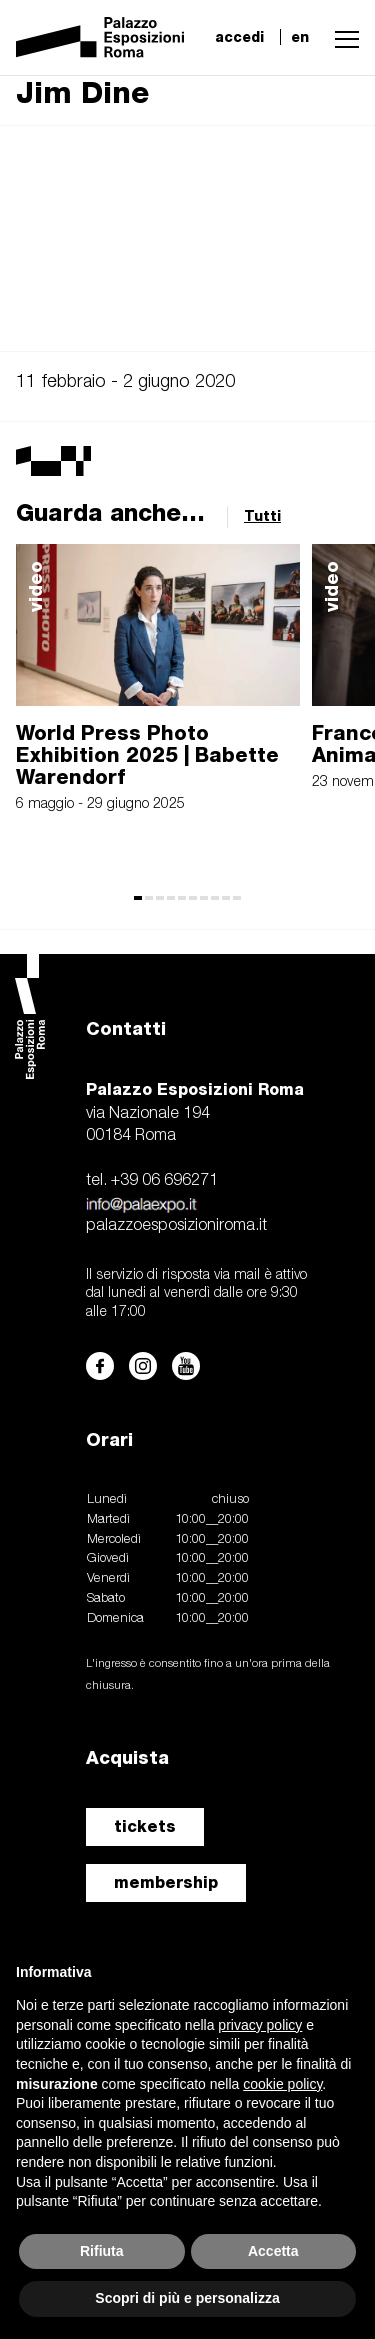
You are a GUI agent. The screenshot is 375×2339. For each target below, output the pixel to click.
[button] (342, 37)
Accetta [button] (273, 2251)
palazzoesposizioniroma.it (176, 1226)
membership (166, 1882)
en (300, 37)
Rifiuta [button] (102, 2251)
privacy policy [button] (260, 2025)
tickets (145, 1826)
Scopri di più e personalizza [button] (187, 2298)
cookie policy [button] (282, 2084)
